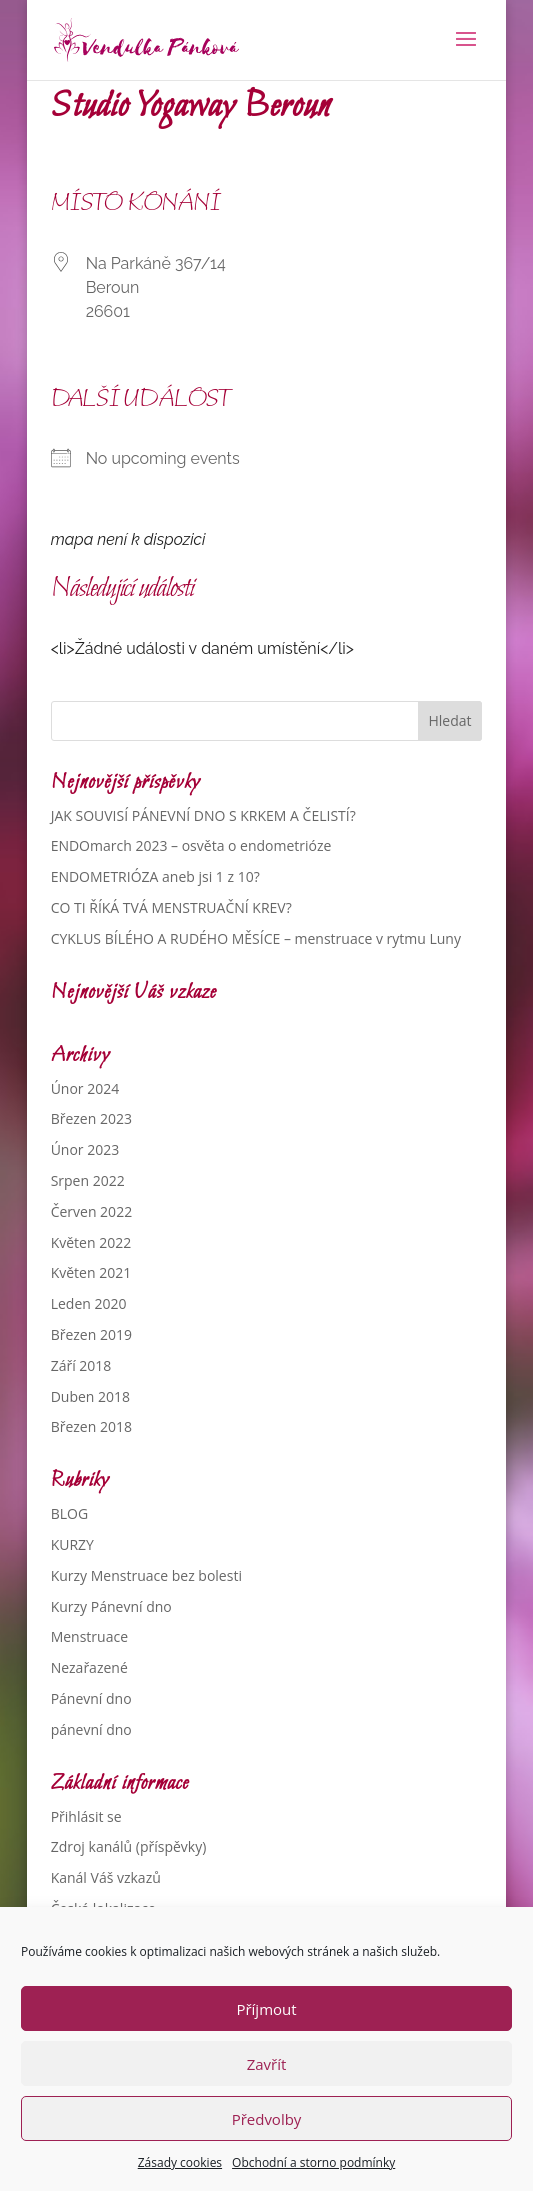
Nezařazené (89, 1667)
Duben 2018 (90, 1396)
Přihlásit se (86, 1816)
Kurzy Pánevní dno (111, 1606)
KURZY (72, 1544)
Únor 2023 (85, 1149)
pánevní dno (91, 1729)
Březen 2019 (91, 1334)
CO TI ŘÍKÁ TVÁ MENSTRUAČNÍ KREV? (171, 907)
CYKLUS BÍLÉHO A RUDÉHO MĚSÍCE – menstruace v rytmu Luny (256, 938)
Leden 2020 (89, 1303)
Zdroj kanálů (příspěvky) (129, 1846)
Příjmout (266, 2009)
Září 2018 (81, 1365)
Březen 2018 (91, 1426)
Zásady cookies (180, 2162)
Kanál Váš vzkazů (106, 1877)
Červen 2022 (92, 1211)
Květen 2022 (91, 1242)
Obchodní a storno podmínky (313, 2162)
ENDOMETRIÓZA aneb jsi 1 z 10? (155, 876)
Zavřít (267, 2064)
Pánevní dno (91, 1698)
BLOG (69, 1513)
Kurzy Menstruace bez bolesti (146, 1575)
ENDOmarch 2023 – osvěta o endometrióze (191, 845)
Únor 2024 (85, 1088)
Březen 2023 (91, 1118)
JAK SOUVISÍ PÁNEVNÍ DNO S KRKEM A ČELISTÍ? (203, 815)
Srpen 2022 (88, 1180)
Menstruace (89, 1636)
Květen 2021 (91, 1272)
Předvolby (267, 2119)
